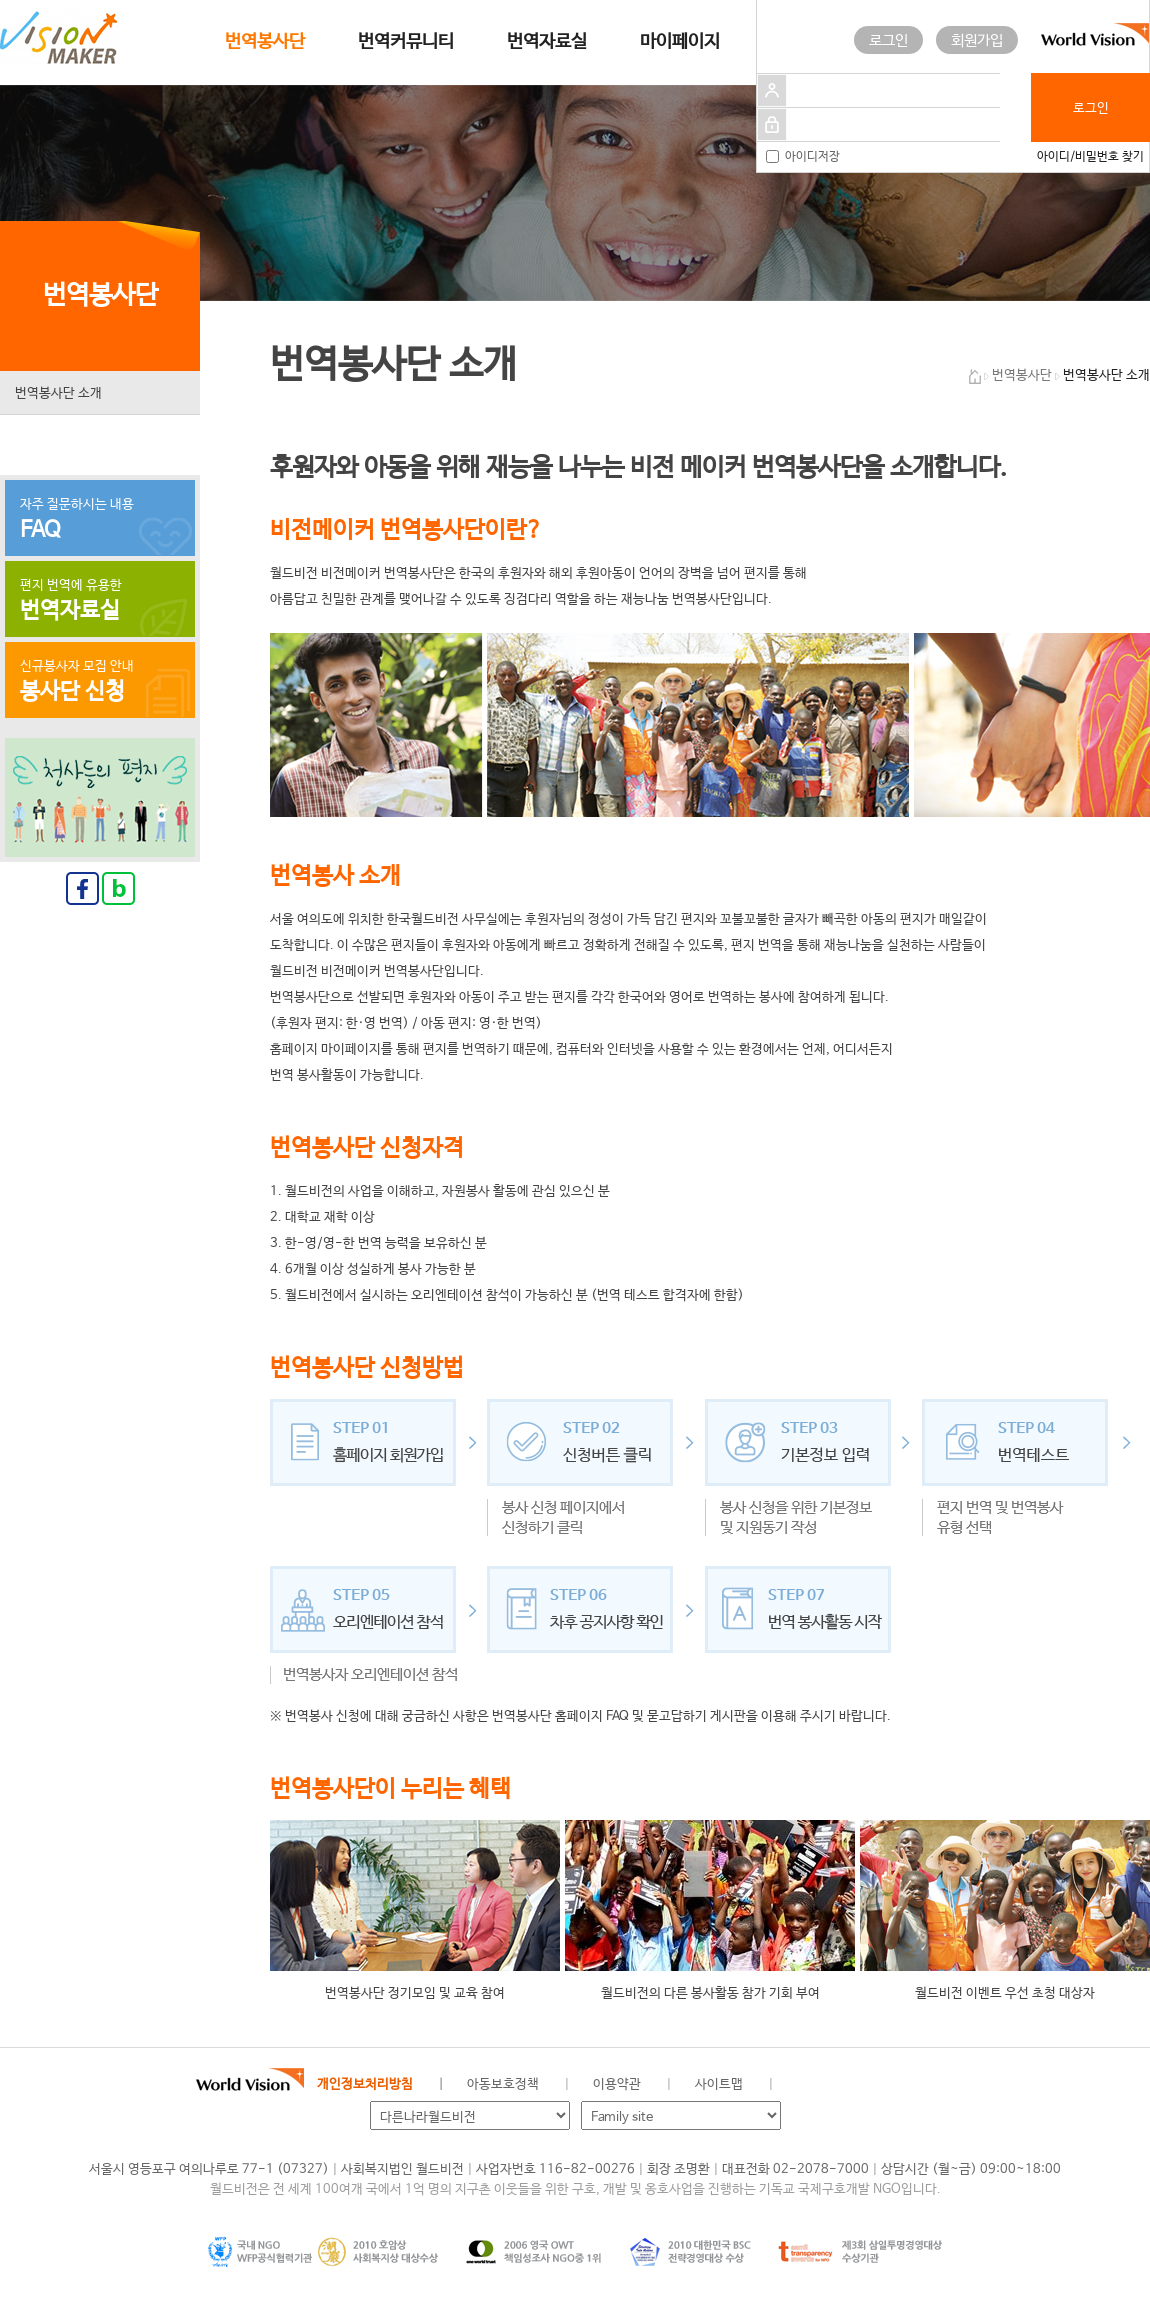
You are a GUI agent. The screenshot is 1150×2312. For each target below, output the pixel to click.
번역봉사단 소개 (58, 393)
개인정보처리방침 (365, 2084)
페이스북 (837, 2085)
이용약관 (617, 2084)
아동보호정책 (503, 2084)
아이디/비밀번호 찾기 (1090, 157)
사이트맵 (719, 2084)
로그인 (888, 40)
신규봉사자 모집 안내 (100, 682)
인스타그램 (904, 2085)
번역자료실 (547, 42)
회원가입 (977, 40)
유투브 (938, 2085)
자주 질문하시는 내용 (100, 520)
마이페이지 (680, 42)
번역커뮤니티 (406, 42)
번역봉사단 (265, 42)
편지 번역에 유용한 (100, 601)
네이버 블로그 (871, 2085)
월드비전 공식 (804, 2085)
